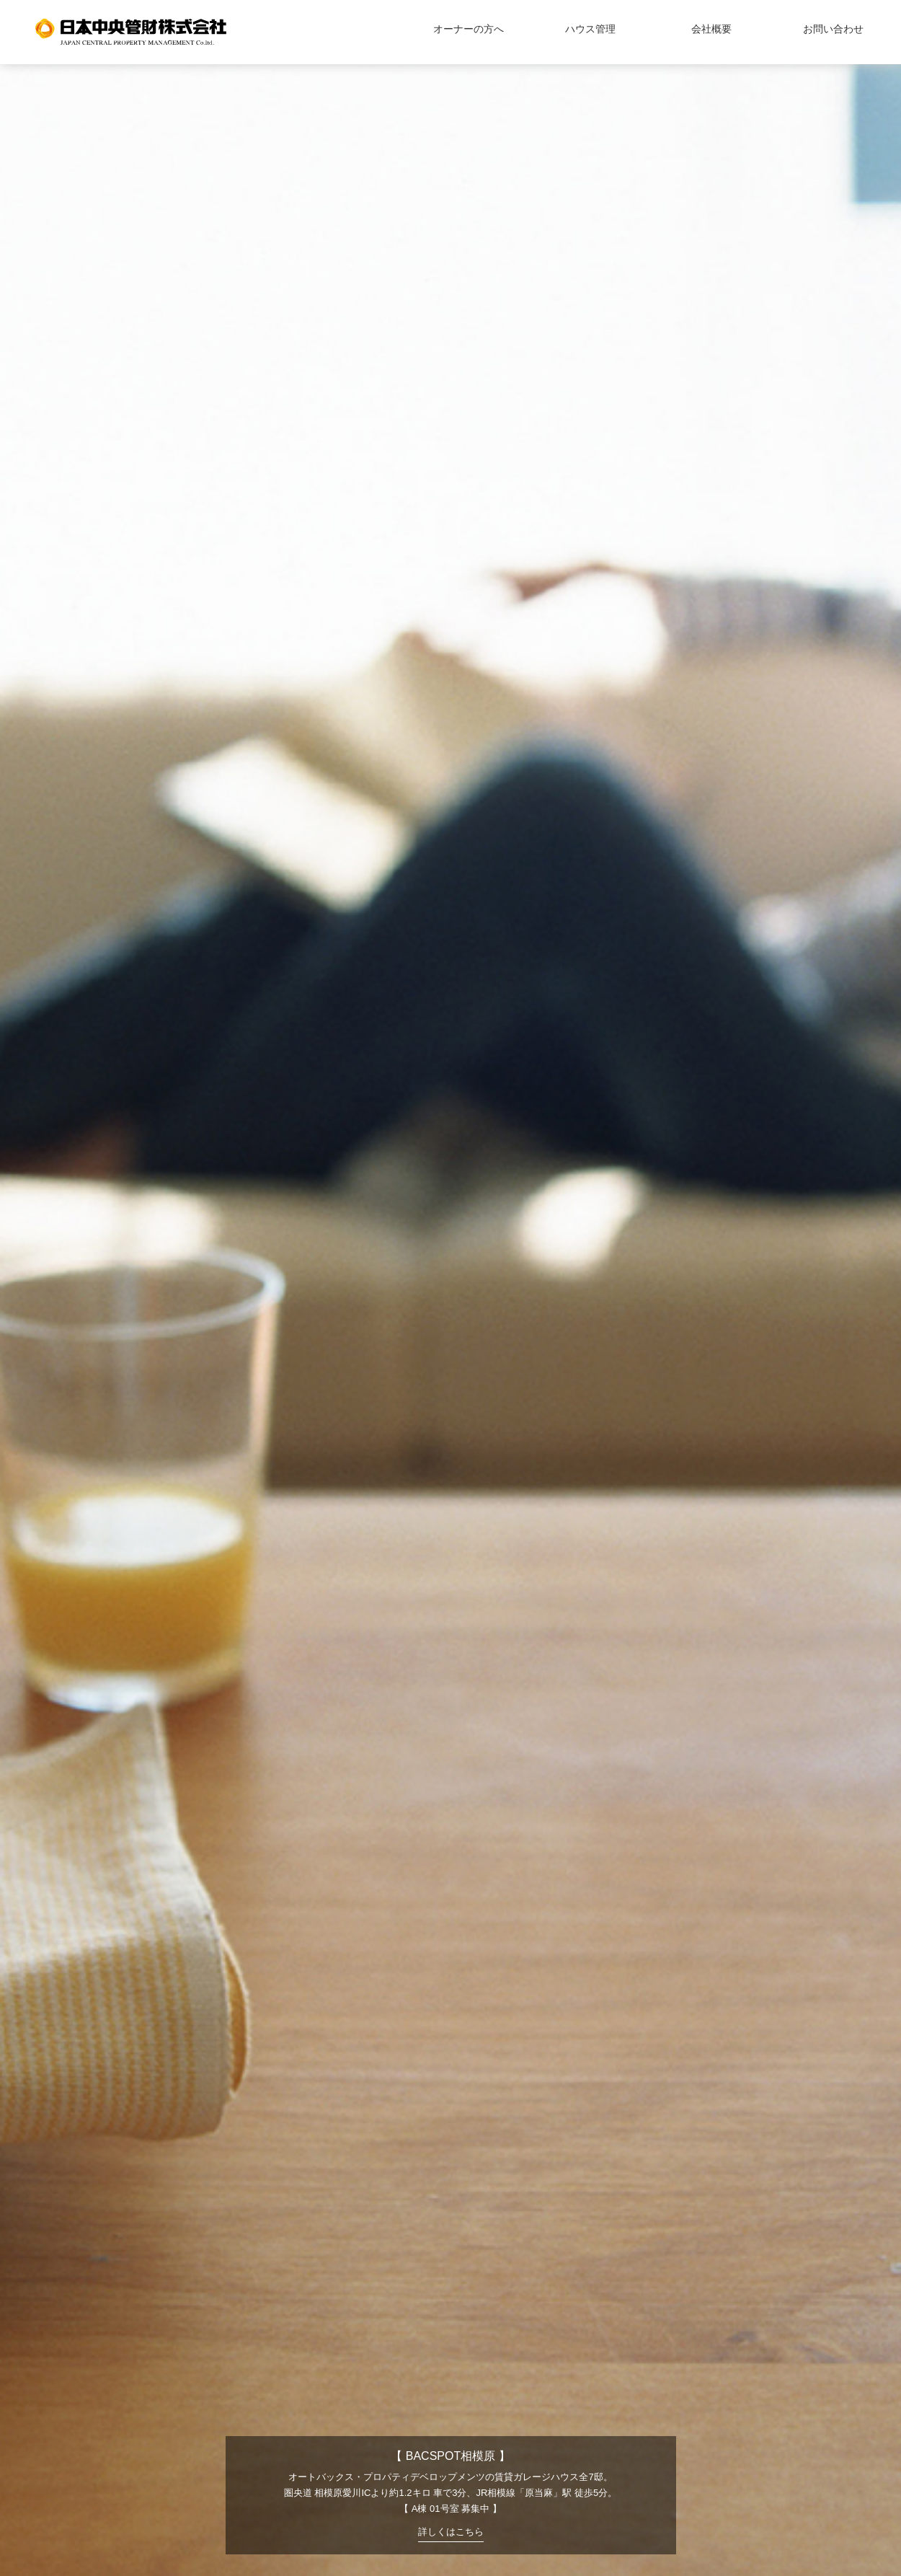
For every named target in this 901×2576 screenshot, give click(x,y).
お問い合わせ (833, 29)
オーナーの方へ (468, 29)
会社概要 (711, 29)
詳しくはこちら (451, 2531)
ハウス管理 (590, 29)
